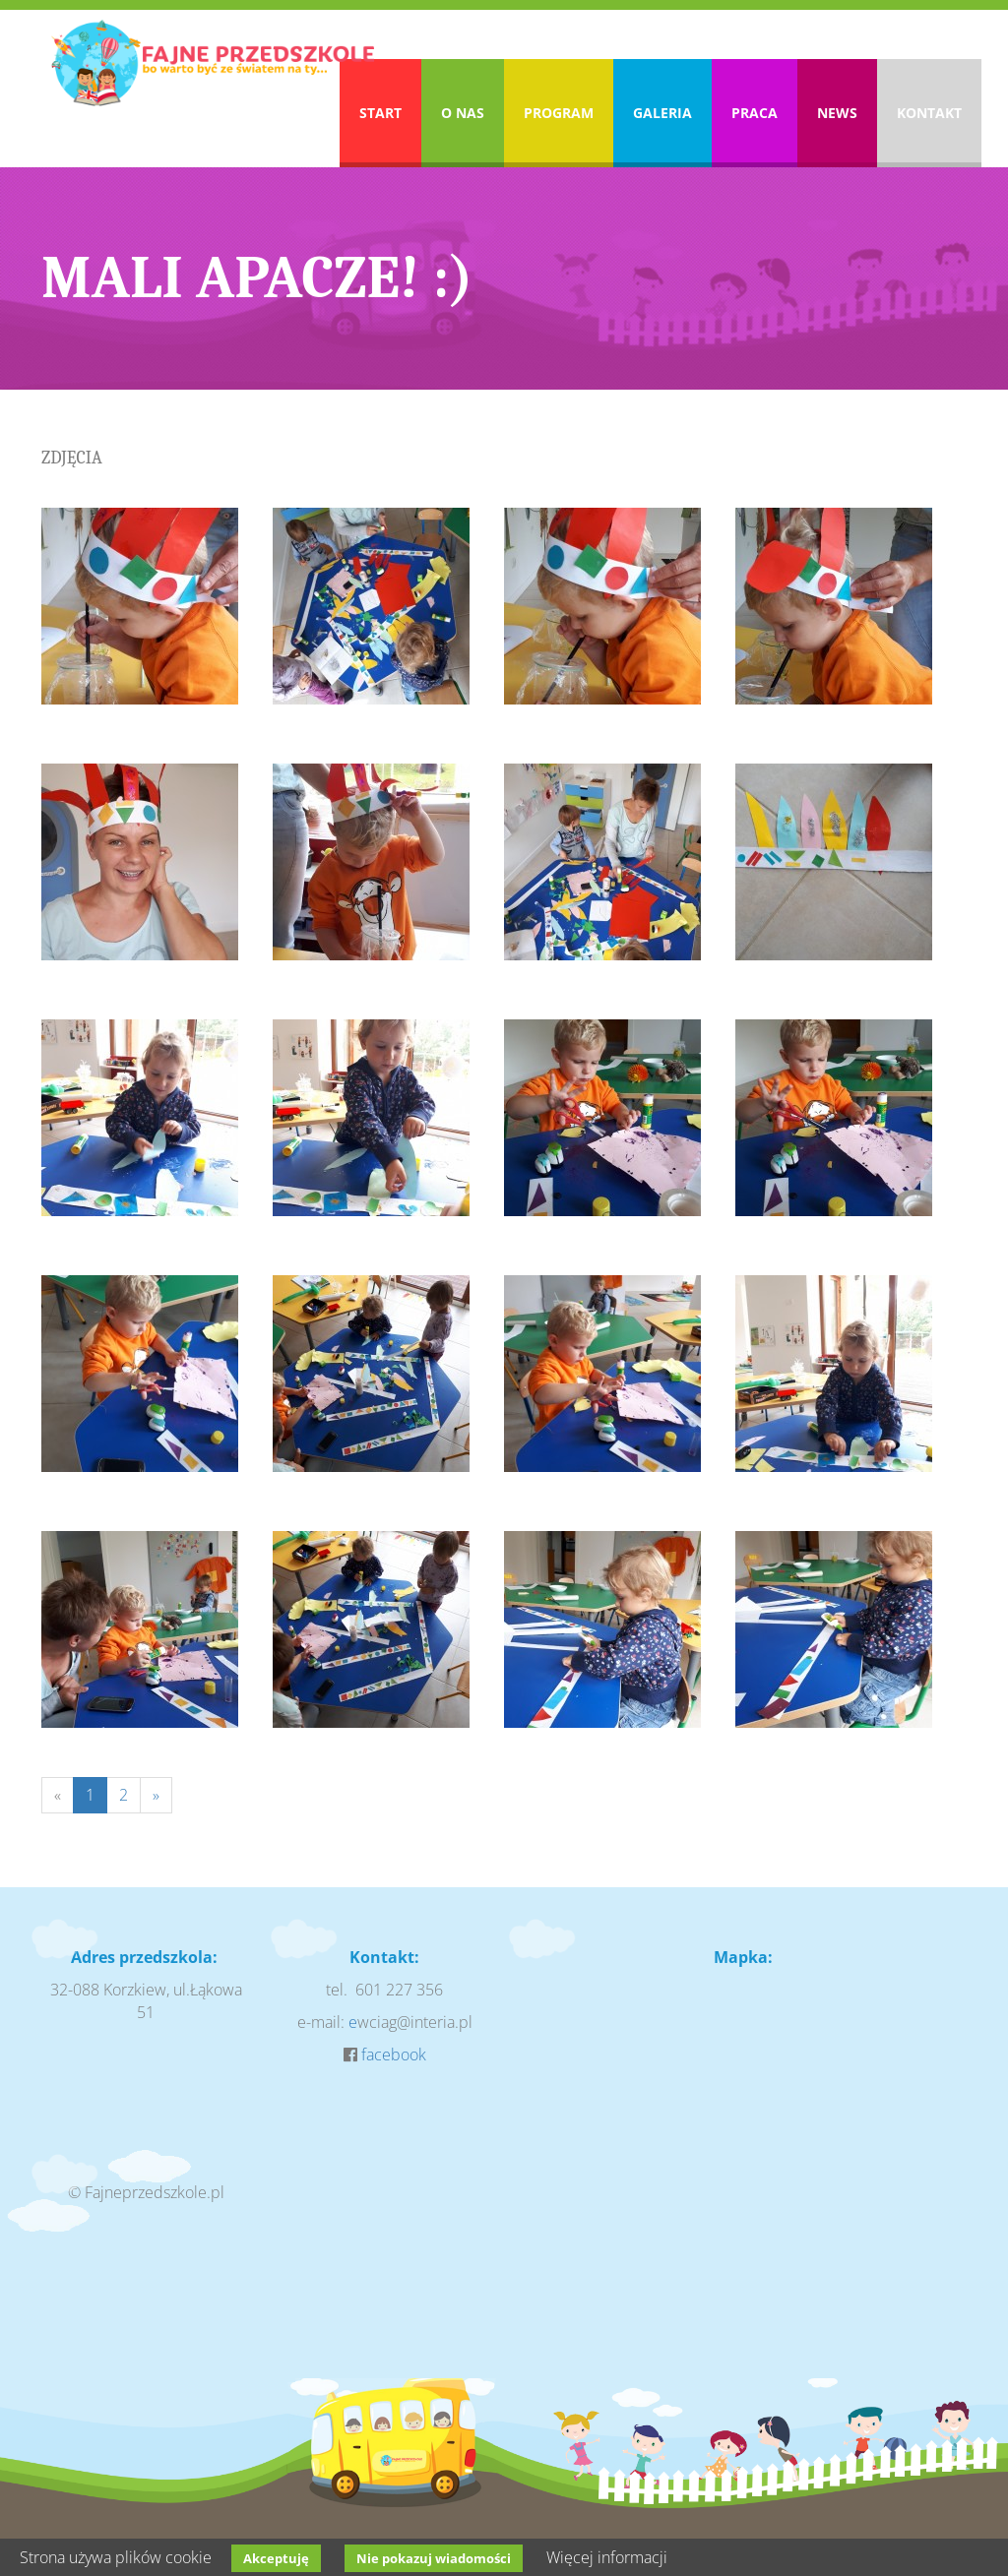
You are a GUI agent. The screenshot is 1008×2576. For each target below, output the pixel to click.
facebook (393, 2054)
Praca (754, 112)
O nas (462, 112)
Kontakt (929, 112)
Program (559, 112)
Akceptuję (276, 2558)
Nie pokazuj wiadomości (433, 2558)
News (837, 112)
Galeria (662, 112)
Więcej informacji (606, 2557)
